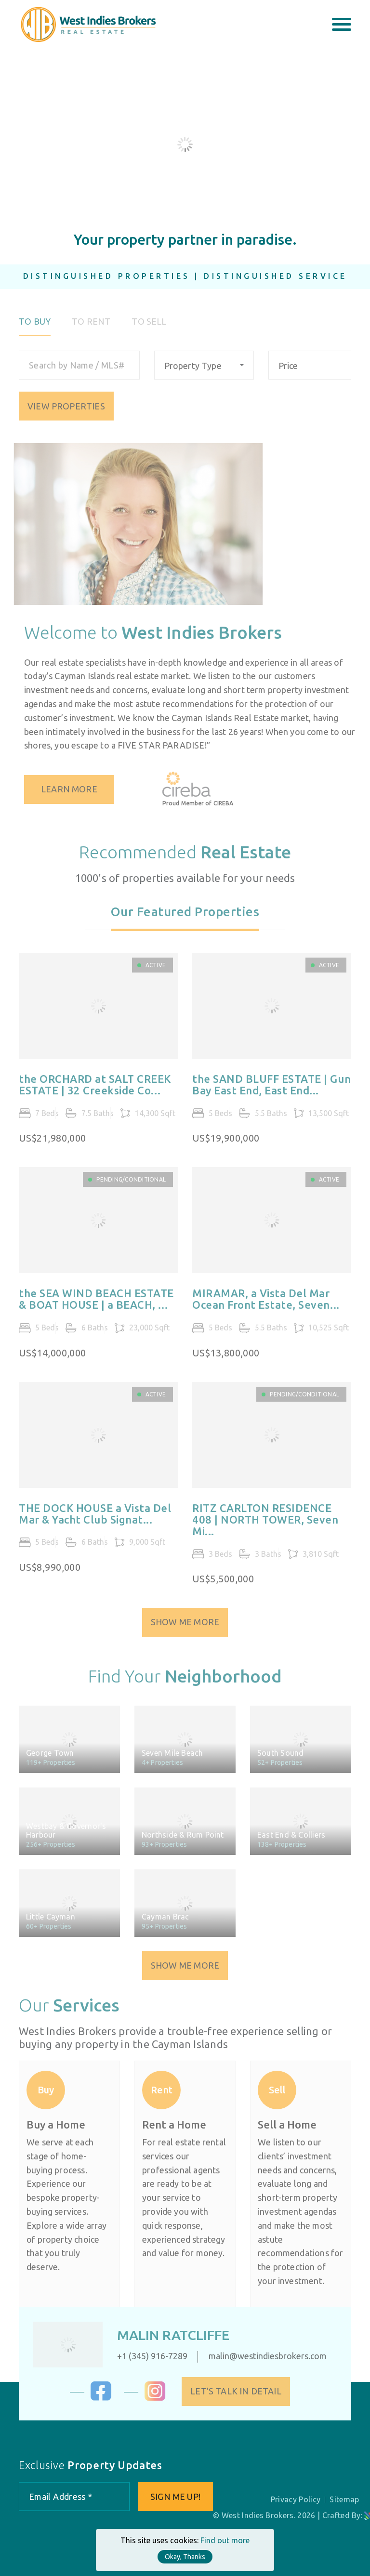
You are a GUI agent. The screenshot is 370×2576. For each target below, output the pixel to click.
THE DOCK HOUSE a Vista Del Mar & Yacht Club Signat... (95, 1520)
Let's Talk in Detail (242, 2391)
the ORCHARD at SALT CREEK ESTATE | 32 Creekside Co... (95, 1091)
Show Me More (185, 1628)
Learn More (75, 789)
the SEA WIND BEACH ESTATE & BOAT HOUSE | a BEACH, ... (96, 1305)
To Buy (35, 327)
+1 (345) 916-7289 (146, 2356)
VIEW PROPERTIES (66, 412)
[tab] (185, 923)
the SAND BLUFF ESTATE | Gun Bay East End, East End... (271, 1091)
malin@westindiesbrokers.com (261, 2356)
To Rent (91, 327)
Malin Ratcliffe (167, 2334)
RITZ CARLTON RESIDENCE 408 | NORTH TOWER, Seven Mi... (265, 1526)
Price (288, 372)
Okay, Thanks (185, 2557)
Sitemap (344, 2499)
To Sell (149, 327)
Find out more (225, 2540)
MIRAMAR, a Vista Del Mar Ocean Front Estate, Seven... (266, 1305)
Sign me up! (175, 2496)
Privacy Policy (295, 2499)
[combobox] (204, 371)
